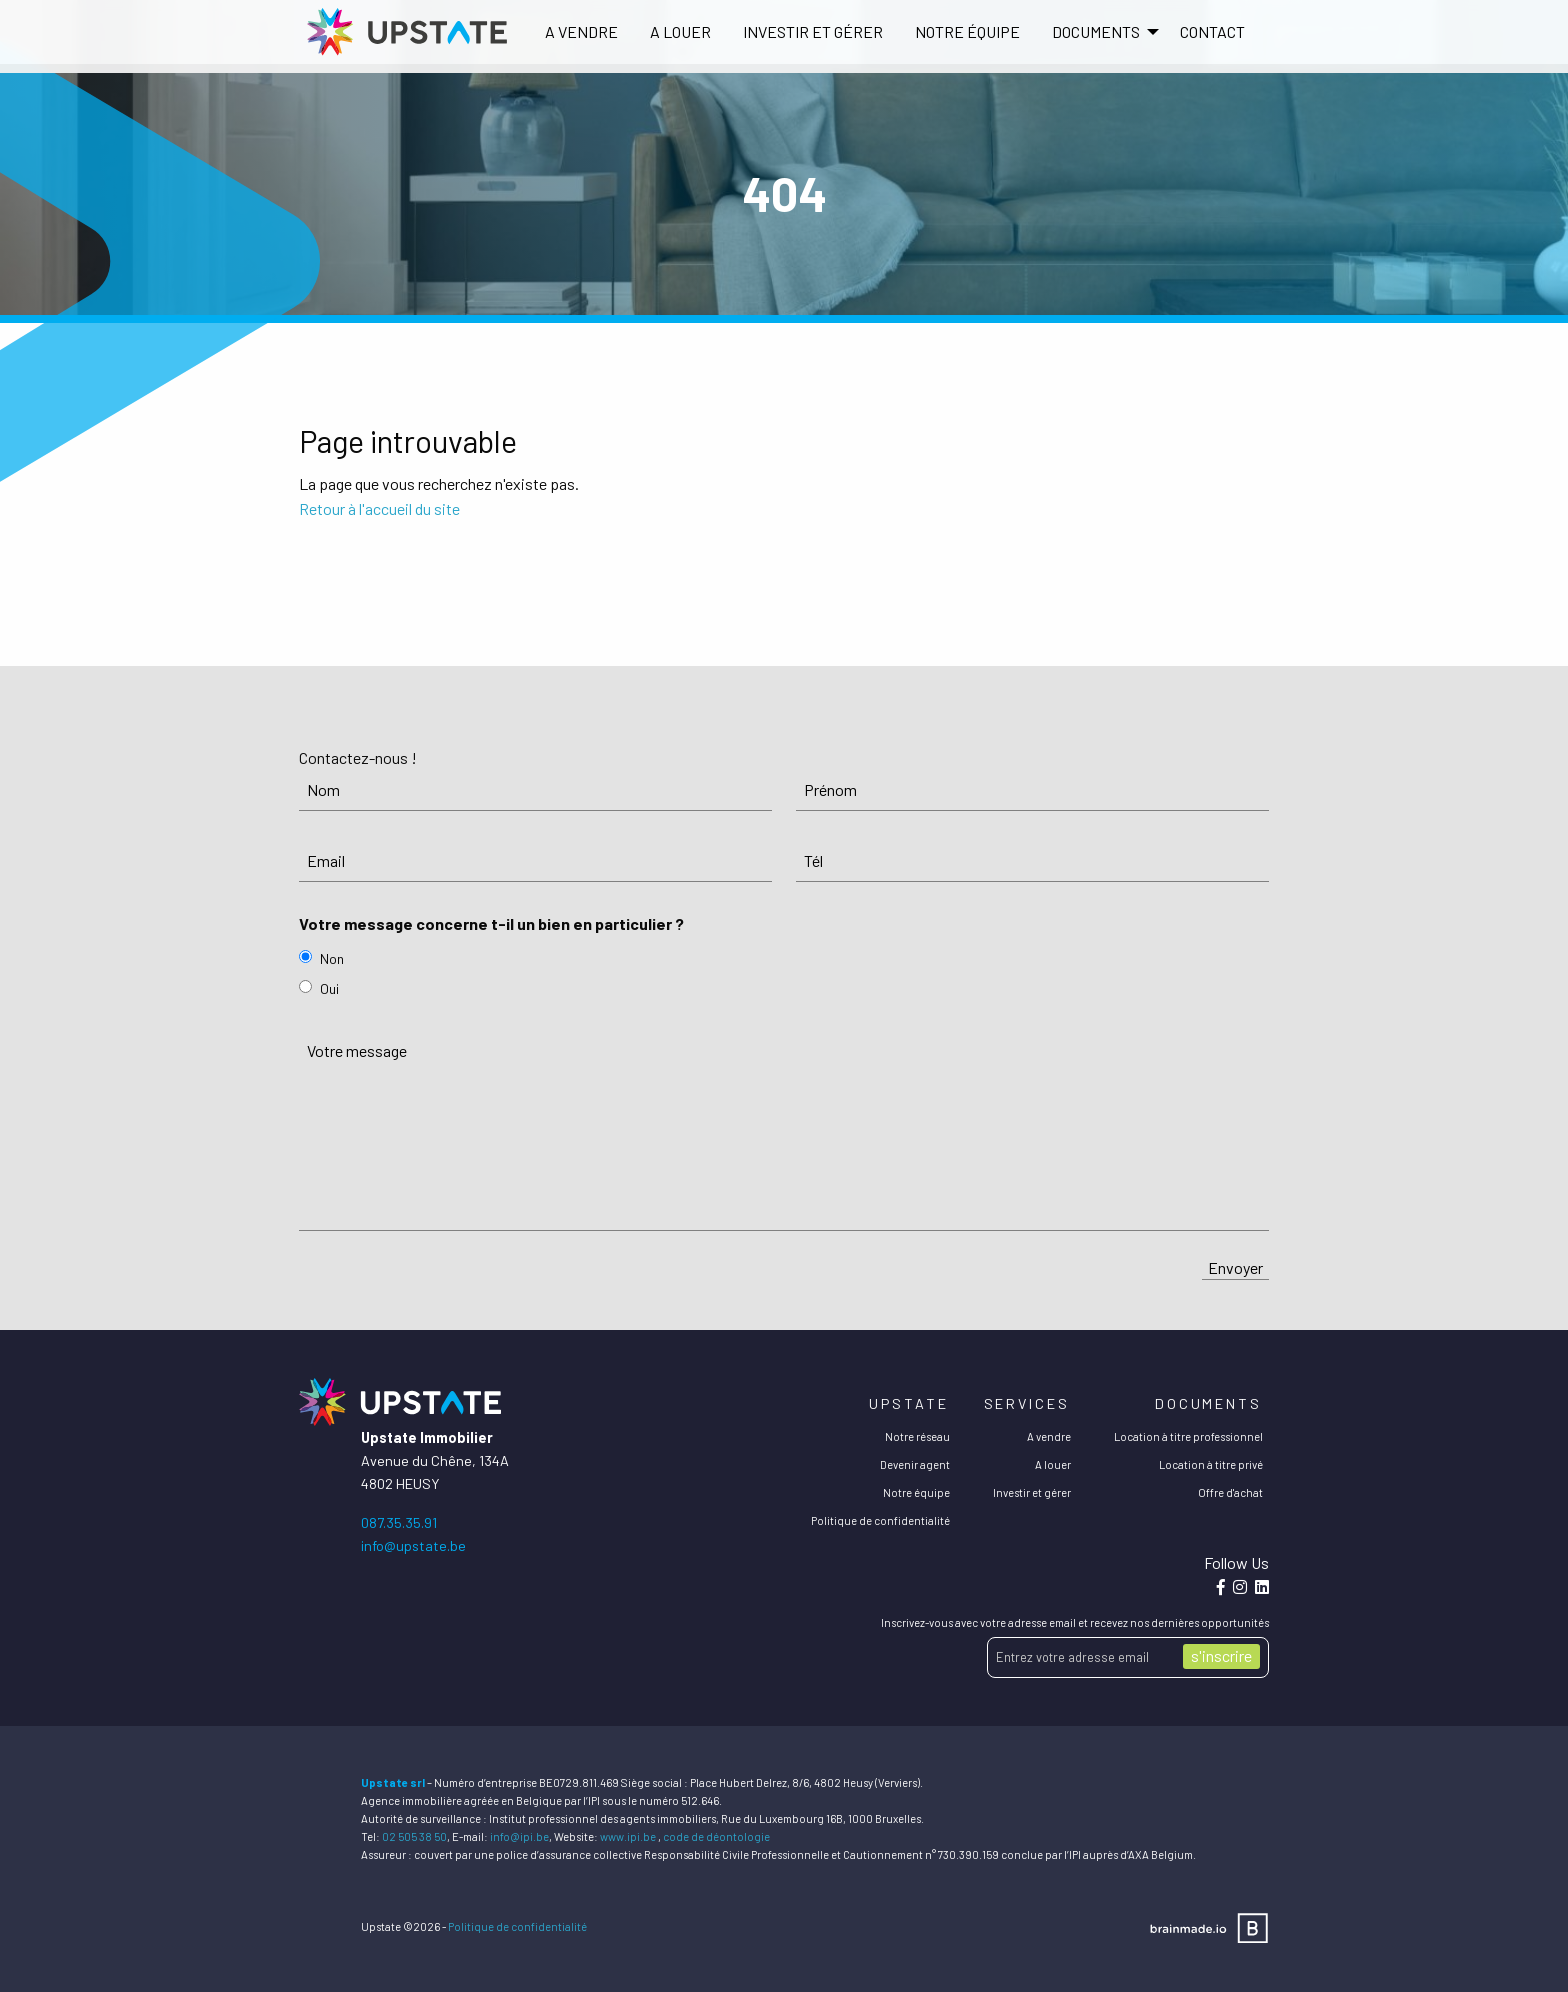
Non (332, 958)
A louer (680, 31)
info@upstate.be (413, 1545)
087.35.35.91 (399, 1522)
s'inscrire (1221, 1655)
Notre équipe (967, 31)
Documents (1208, 1403)
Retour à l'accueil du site (379, 508)
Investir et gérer (813, 31)
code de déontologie (716, 1836)
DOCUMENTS (1096, 31)
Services (1027, 1403)
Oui (329, 988)
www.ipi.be (628, 1836)
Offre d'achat (1230, 1492)
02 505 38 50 (414, 1836)
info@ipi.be (519, 1836)
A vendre (581, 31)
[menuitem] (581, 32)
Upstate (908, 1403)
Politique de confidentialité (880, 1520)
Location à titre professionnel (1188, 1436)
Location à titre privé (1211, 1464)
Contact (1212, 31)
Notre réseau (917, 1436)
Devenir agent (915, 1464)
